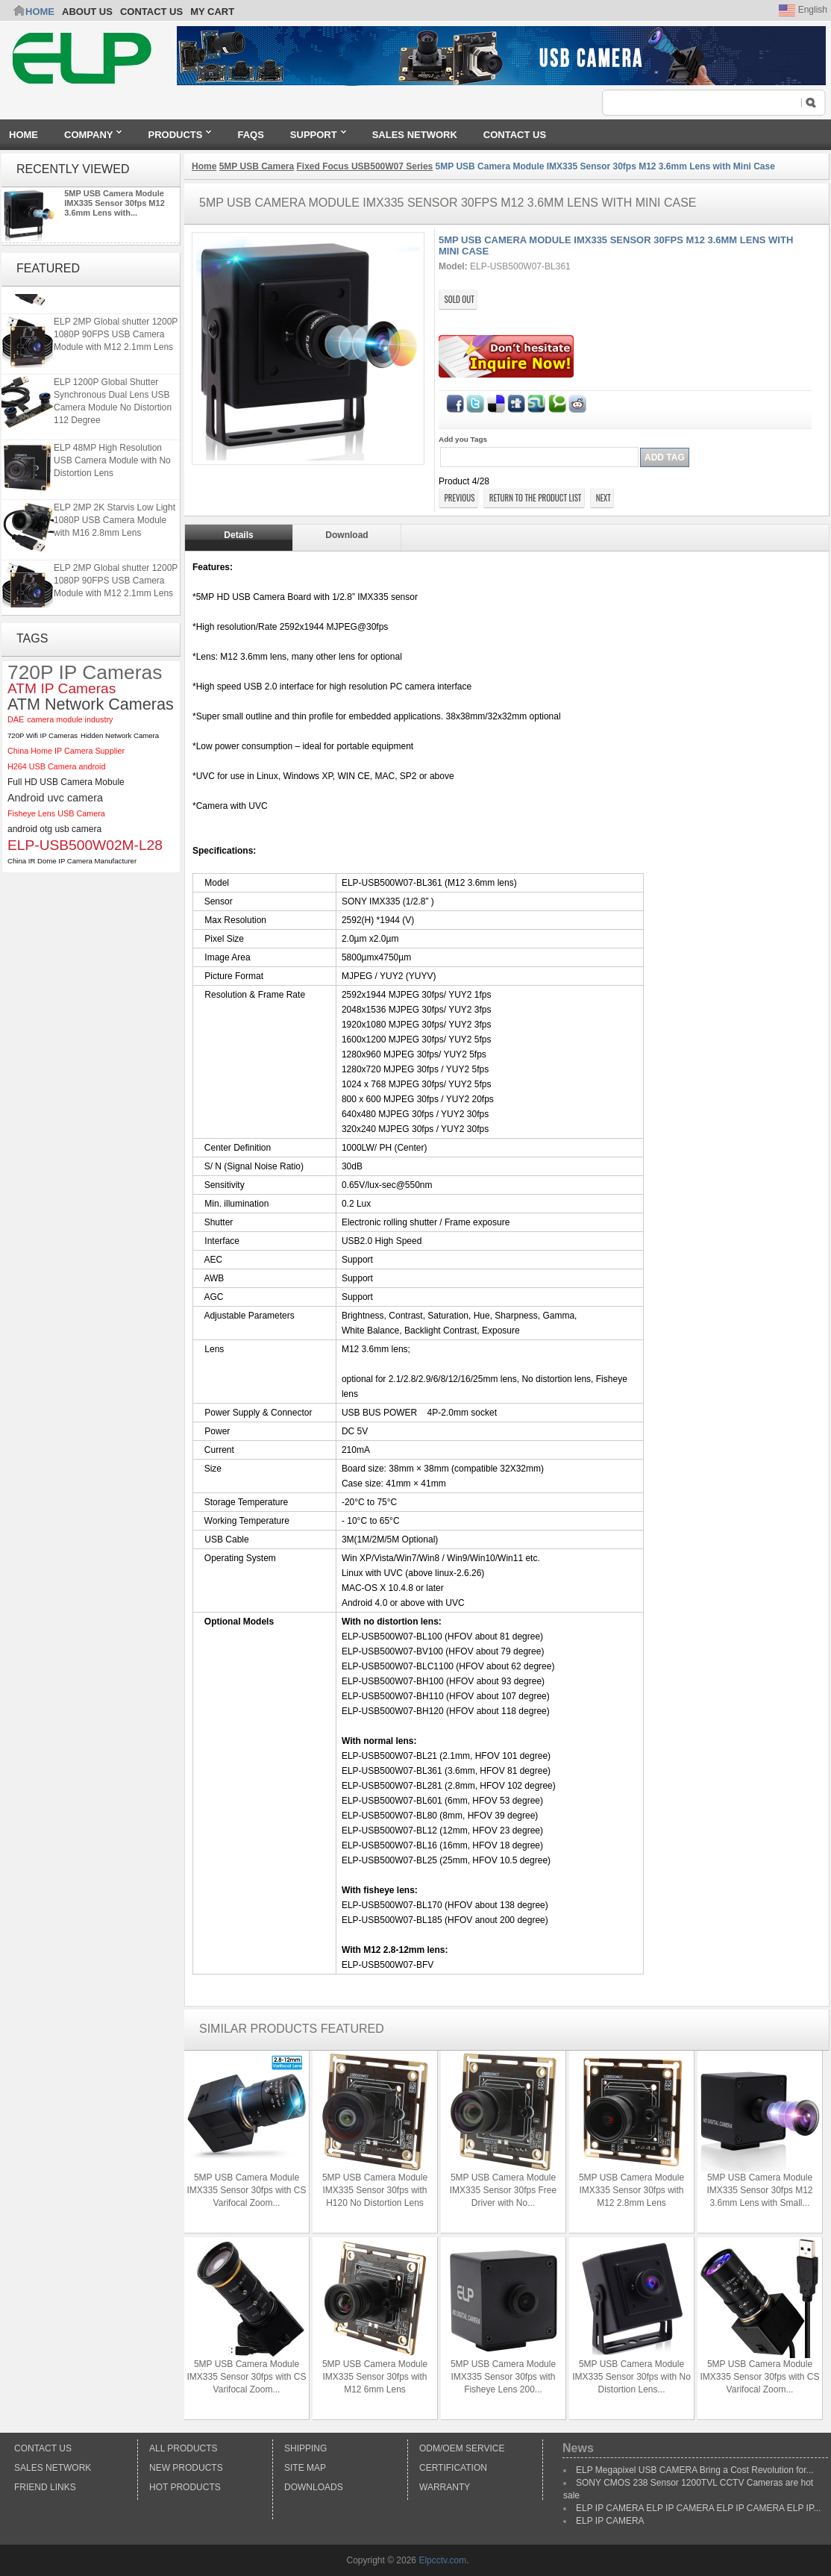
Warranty (444, 2487)
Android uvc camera (55, 798)
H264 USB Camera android (56, 766)
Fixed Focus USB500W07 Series (365, 166)
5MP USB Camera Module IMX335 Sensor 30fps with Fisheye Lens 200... (503, 2377)
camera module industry (70, 719)
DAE (15, 719)
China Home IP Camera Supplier (66, 750)
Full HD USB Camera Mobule (66, 782)
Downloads (313, 2487)
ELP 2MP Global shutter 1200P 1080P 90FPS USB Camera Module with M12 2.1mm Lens (116, 361)
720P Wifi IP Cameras (42, 735)
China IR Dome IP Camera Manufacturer (72, 861)
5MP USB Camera (257, 166)
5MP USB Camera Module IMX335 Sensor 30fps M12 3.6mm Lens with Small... (759, 2190)
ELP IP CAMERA (610, 2521)
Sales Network (52, 2468)
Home (39, 11)
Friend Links (45, 2487)
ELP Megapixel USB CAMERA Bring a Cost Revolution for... (695, 2470)
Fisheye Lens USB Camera (56, 813)
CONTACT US (151, 11)
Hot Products (185, 2487)
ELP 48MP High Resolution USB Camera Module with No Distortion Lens (112, 487)
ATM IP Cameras (61, 688)
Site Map (305, 2468)
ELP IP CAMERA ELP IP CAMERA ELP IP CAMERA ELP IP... (698, 2508)
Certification (453, 2468)
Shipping (305, 2448)
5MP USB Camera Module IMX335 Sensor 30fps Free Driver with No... (503, 2190)
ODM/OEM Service (461, 2448)
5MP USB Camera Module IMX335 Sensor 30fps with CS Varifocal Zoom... (246, 2190)
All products (183, 2448)
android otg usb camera (54, 829)
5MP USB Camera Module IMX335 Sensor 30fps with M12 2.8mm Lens (631, 2190)
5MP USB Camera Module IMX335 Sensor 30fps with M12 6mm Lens (374, 2377)
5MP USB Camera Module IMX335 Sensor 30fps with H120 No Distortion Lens (374, 2190)
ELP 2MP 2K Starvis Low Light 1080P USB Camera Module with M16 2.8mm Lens (114, 301)
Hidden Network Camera (120, 735)
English (803, 9)
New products (186, 2468)
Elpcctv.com (442, 2560)
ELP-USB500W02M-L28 (85, 845)
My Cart (212, 11)
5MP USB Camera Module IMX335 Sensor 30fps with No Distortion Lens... (631, 2377)
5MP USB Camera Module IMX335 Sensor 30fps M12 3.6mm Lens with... (114, 203)
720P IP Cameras (84, 672)
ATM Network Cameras (90, 704)
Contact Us (43, 2448)
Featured (48, 268)
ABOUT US (87, 11)
